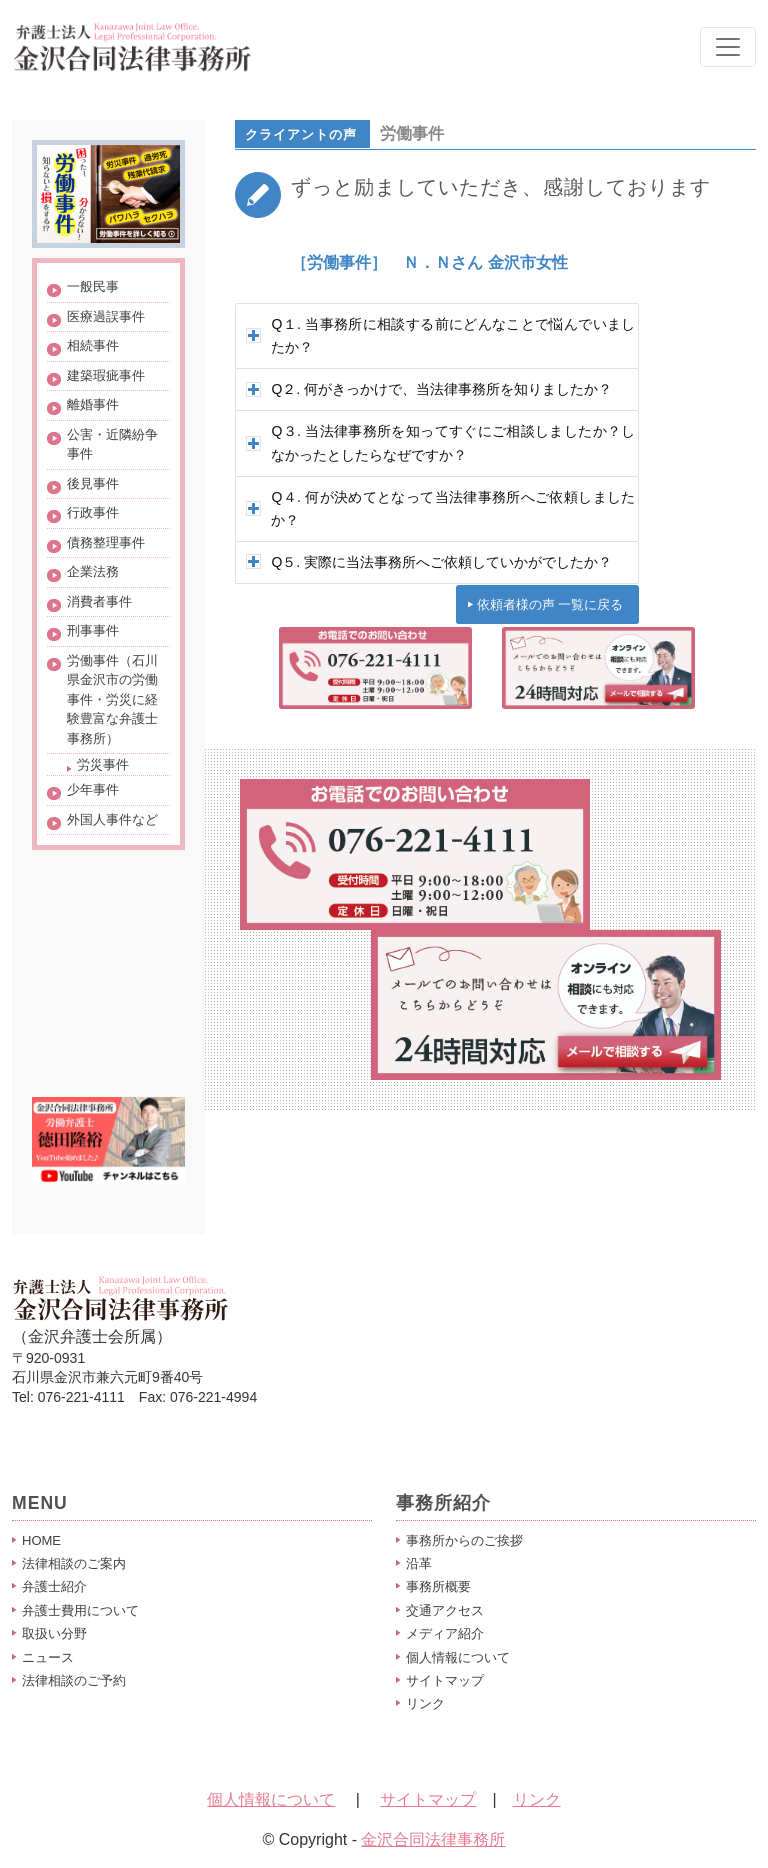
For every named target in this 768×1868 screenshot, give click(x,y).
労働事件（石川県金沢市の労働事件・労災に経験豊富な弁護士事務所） (112, 699)
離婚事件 (93, 404)
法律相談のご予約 (74, 1680)
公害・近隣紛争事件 (112, 444)
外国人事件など (112, 819)
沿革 (419, 1563)
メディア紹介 (445, 1633)
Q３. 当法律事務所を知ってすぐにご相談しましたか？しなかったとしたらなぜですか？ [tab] (440, 442)
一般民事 (93, 286)
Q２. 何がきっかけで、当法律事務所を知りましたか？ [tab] (429, 389)
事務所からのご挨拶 (464, 1540)
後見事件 (93, 483)
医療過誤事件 (106, 316)
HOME (41, 1540)
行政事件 (93, 512)
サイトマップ (445, 1680)
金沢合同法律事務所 (433, 1839)
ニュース (48, 1657)
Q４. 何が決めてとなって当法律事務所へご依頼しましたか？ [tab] (440, 508)
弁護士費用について (80, 1610)
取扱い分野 (54, 1633)
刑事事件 (93, 630)
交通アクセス (445, 1610)
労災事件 (103, 764)
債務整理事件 (106, 542)
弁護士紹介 (54, 1586)
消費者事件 (99, 601)
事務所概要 (438, 1586)
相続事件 (93, 345)
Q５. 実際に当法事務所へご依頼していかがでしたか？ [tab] (429, 562)
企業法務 (93, 571)
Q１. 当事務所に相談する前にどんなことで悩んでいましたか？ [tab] (440, 335)
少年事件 (93, 789)
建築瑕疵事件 (106, 375)
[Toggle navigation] (728, 47)
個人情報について (458, 1657)
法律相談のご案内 (74, 1563)
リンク (425, 1703)
